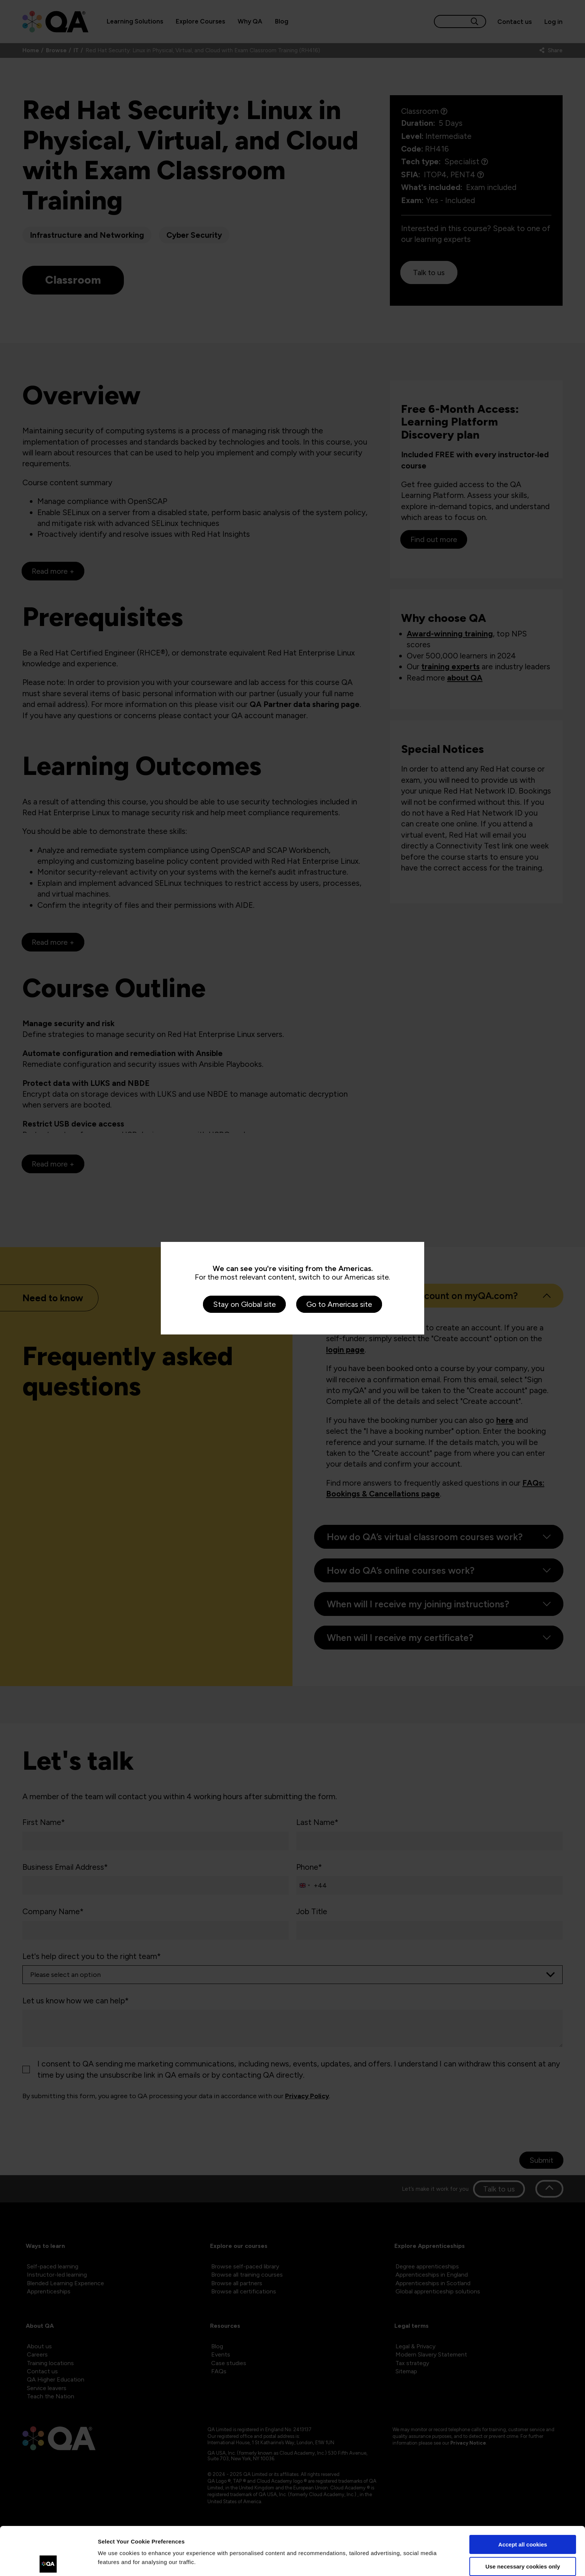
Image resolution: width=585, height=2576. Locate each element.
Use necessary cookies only (522, 2518)
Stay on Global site (244, 1304)
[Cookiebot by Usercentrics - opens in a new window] (48, 2561)
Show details (115, 2561)
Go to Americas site (339, 1304)
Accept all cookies (522, 2496)
